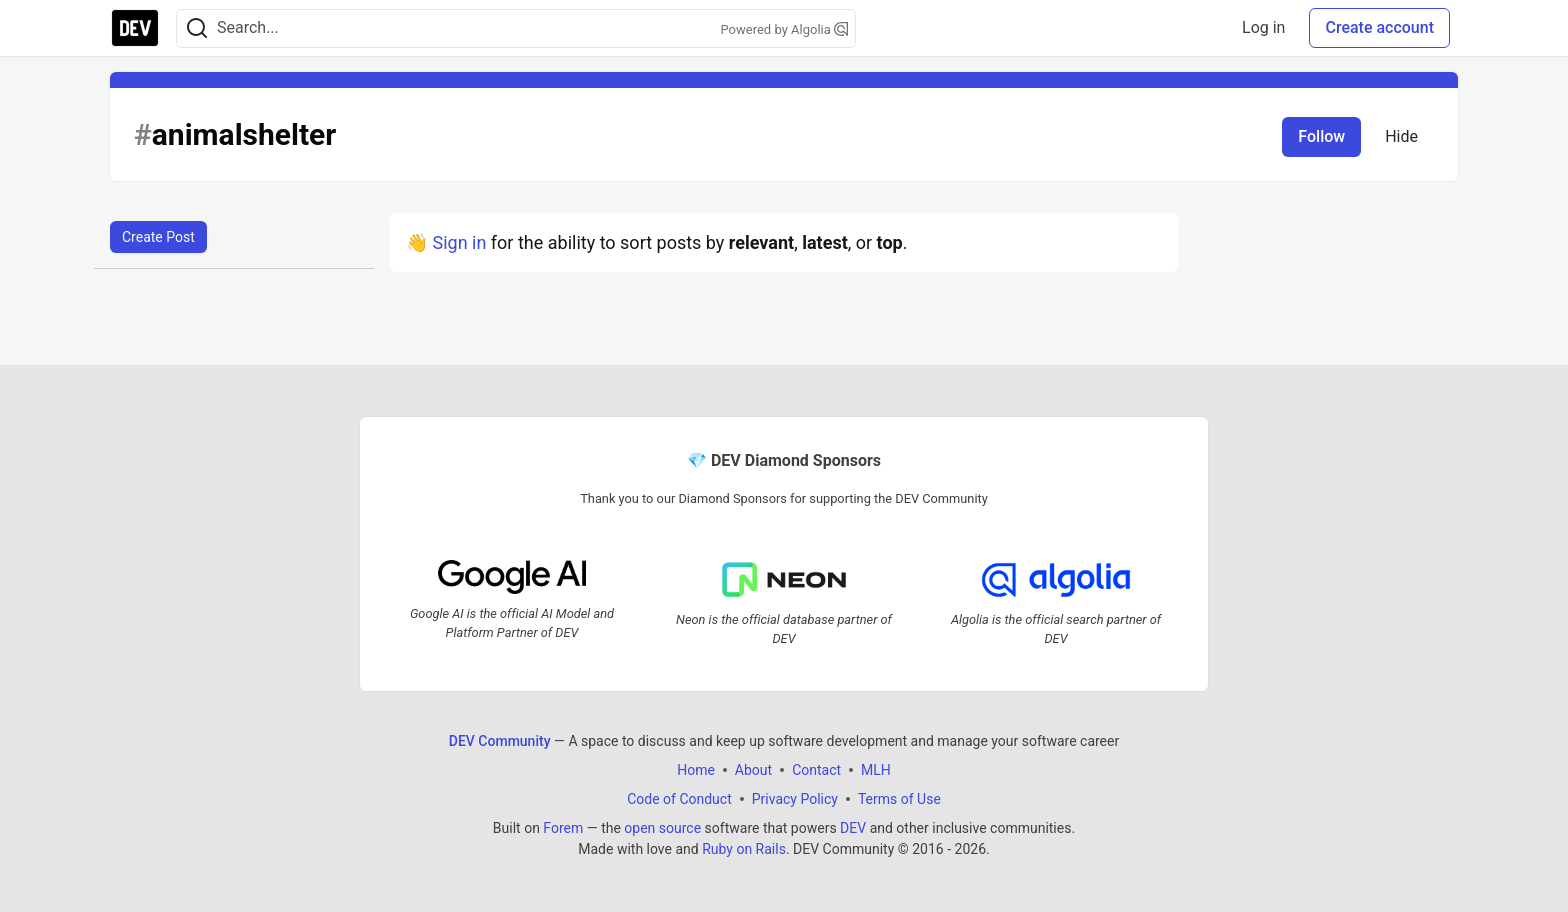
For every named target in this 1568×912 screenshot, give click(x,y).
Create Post (158, 237)
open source (662, 828)
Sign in (459, 242)
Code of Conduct (679, 799)
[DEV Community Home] (135, 28)
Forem (563, 828)
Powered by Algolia (784, 29)
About (753, 770)
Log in (1263, 27)
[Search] (197, 28)
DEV (853, 828)
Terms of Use (899, 799)
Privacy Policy (795, 799)
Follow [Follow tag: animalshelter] (1321, 136)
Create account (1379, 27)
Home (696, 770)
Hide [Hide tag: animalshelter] (1401, 136)
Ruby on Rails (744, 849)
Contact (816, 770)
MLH (876, 770)
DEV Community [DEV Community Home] (500, 741)
